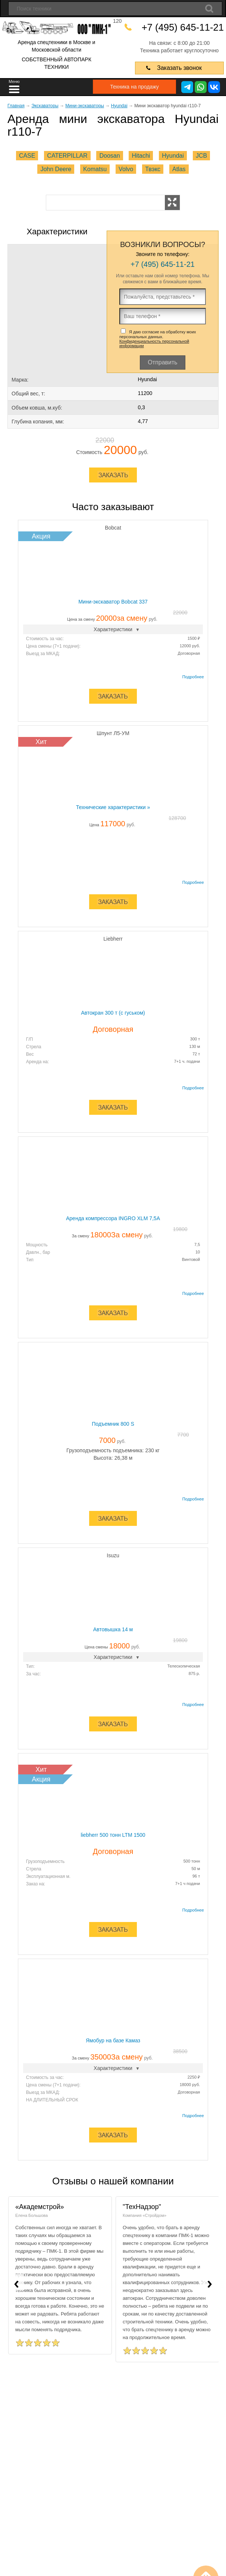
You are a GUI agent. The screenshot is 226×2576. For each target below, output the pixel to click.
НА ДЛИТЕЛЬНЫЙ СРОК (52, 2099)
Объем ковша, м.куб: (37, 407)
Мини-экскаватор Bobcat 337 (113, 601)
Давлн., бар (38, 1252)
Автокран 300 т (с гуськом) (113, 1012)
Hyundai (119, 105)
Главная (16, 105)
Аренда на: (37, 1061)
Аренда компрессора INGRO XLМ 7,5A (113, 1218)
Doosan (109, 155)
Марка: (20, 379)
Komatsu (95, 169)
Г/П (29, 1039)
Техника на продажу (127, 86)
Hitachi (141, 155)
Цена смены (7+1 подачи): (53, 645)
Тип (30, 1259)
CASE (27, 155)
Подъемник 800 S (113, 1423)
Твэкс (152, 169)
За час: (33, 1673)
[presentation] (16, 2282)
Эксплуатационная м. (48, 1876)
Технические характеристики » (113, 807)
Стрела (33, 1046)
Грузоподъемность (45, 1861)
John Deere (55, 169)
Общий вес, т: (28, 393)
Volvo (126, 169)
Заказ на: (35, 1883)
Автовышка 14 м (113, 1629)
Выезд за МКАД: (43, 653)
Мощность (37, 1244)
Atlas (179, 169)
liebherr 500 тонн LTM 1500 (113, 1835)
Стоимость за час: (45, 638)
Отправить (162, 362)
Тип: (30, 1666)
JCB (201, 155)
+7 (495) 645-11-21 (185, 27)
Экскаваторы (44, 105)
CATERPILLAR (67, 155)
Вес (30, 1053)
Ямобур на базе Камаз (113, 2040)
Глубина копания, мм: (38, 421)
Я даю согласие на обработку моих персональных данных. (157, 338)
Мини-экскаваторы (84, 105)
